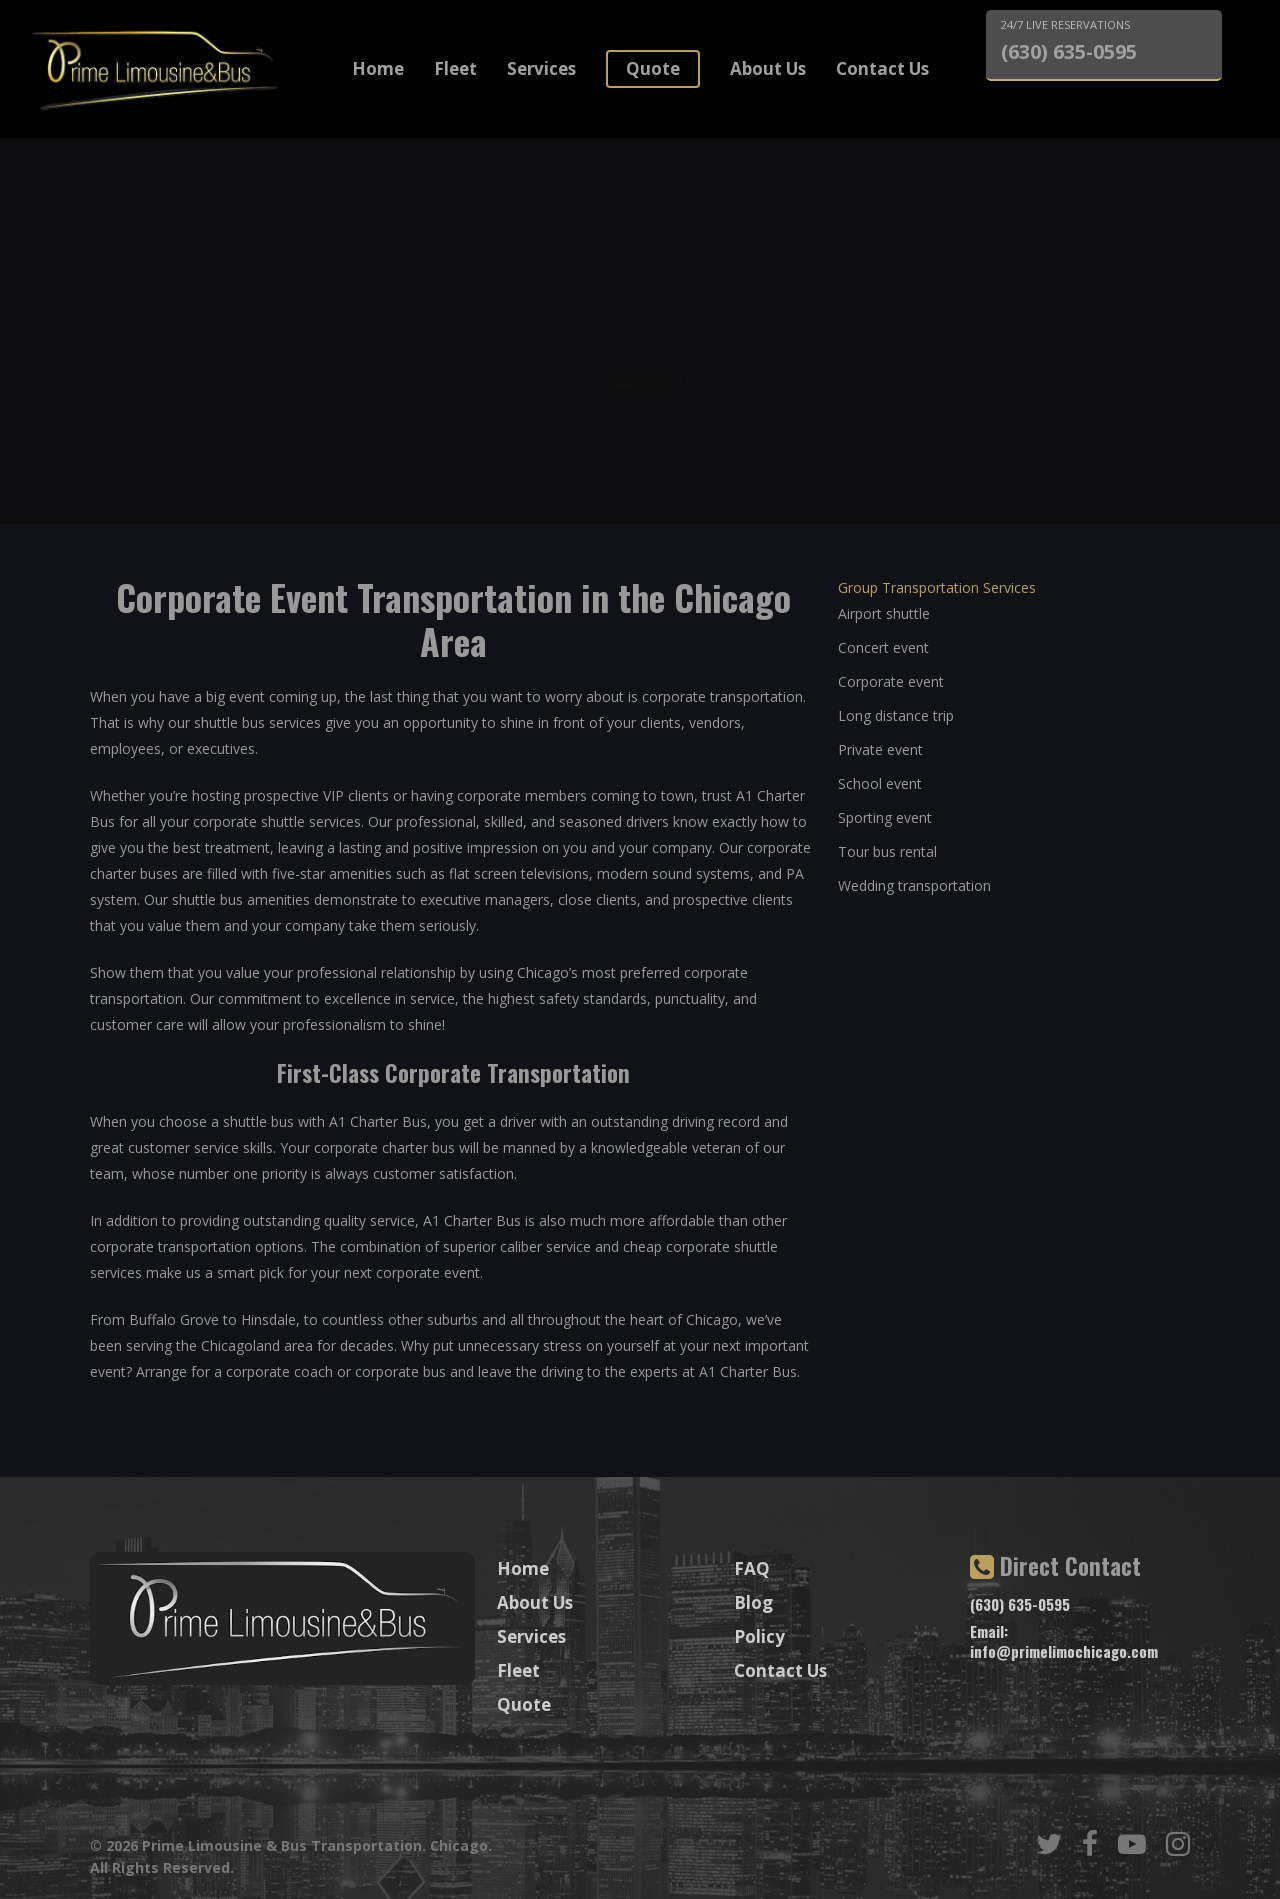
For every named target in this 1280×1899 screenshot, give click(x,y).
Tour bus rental (887, 851)
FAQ (752, 1568)
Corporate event (891, 681)
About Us (768, 68)
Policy (759, 1636)
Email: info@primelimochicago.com (1064, 1641)
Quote (653, 68)
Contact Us (882, 68)
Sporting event (885, 817)
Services (541, 68)
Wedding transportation (914, 885)
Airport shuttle (884, 613)
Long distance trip (896, 715)
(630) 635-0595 (1069, 52)
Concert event (883, 647)
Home (378, 68)
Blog (753, 1602)
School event (880, 783)
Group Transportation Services (937, 587)
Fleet (455, 68)
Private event (880, 749)
